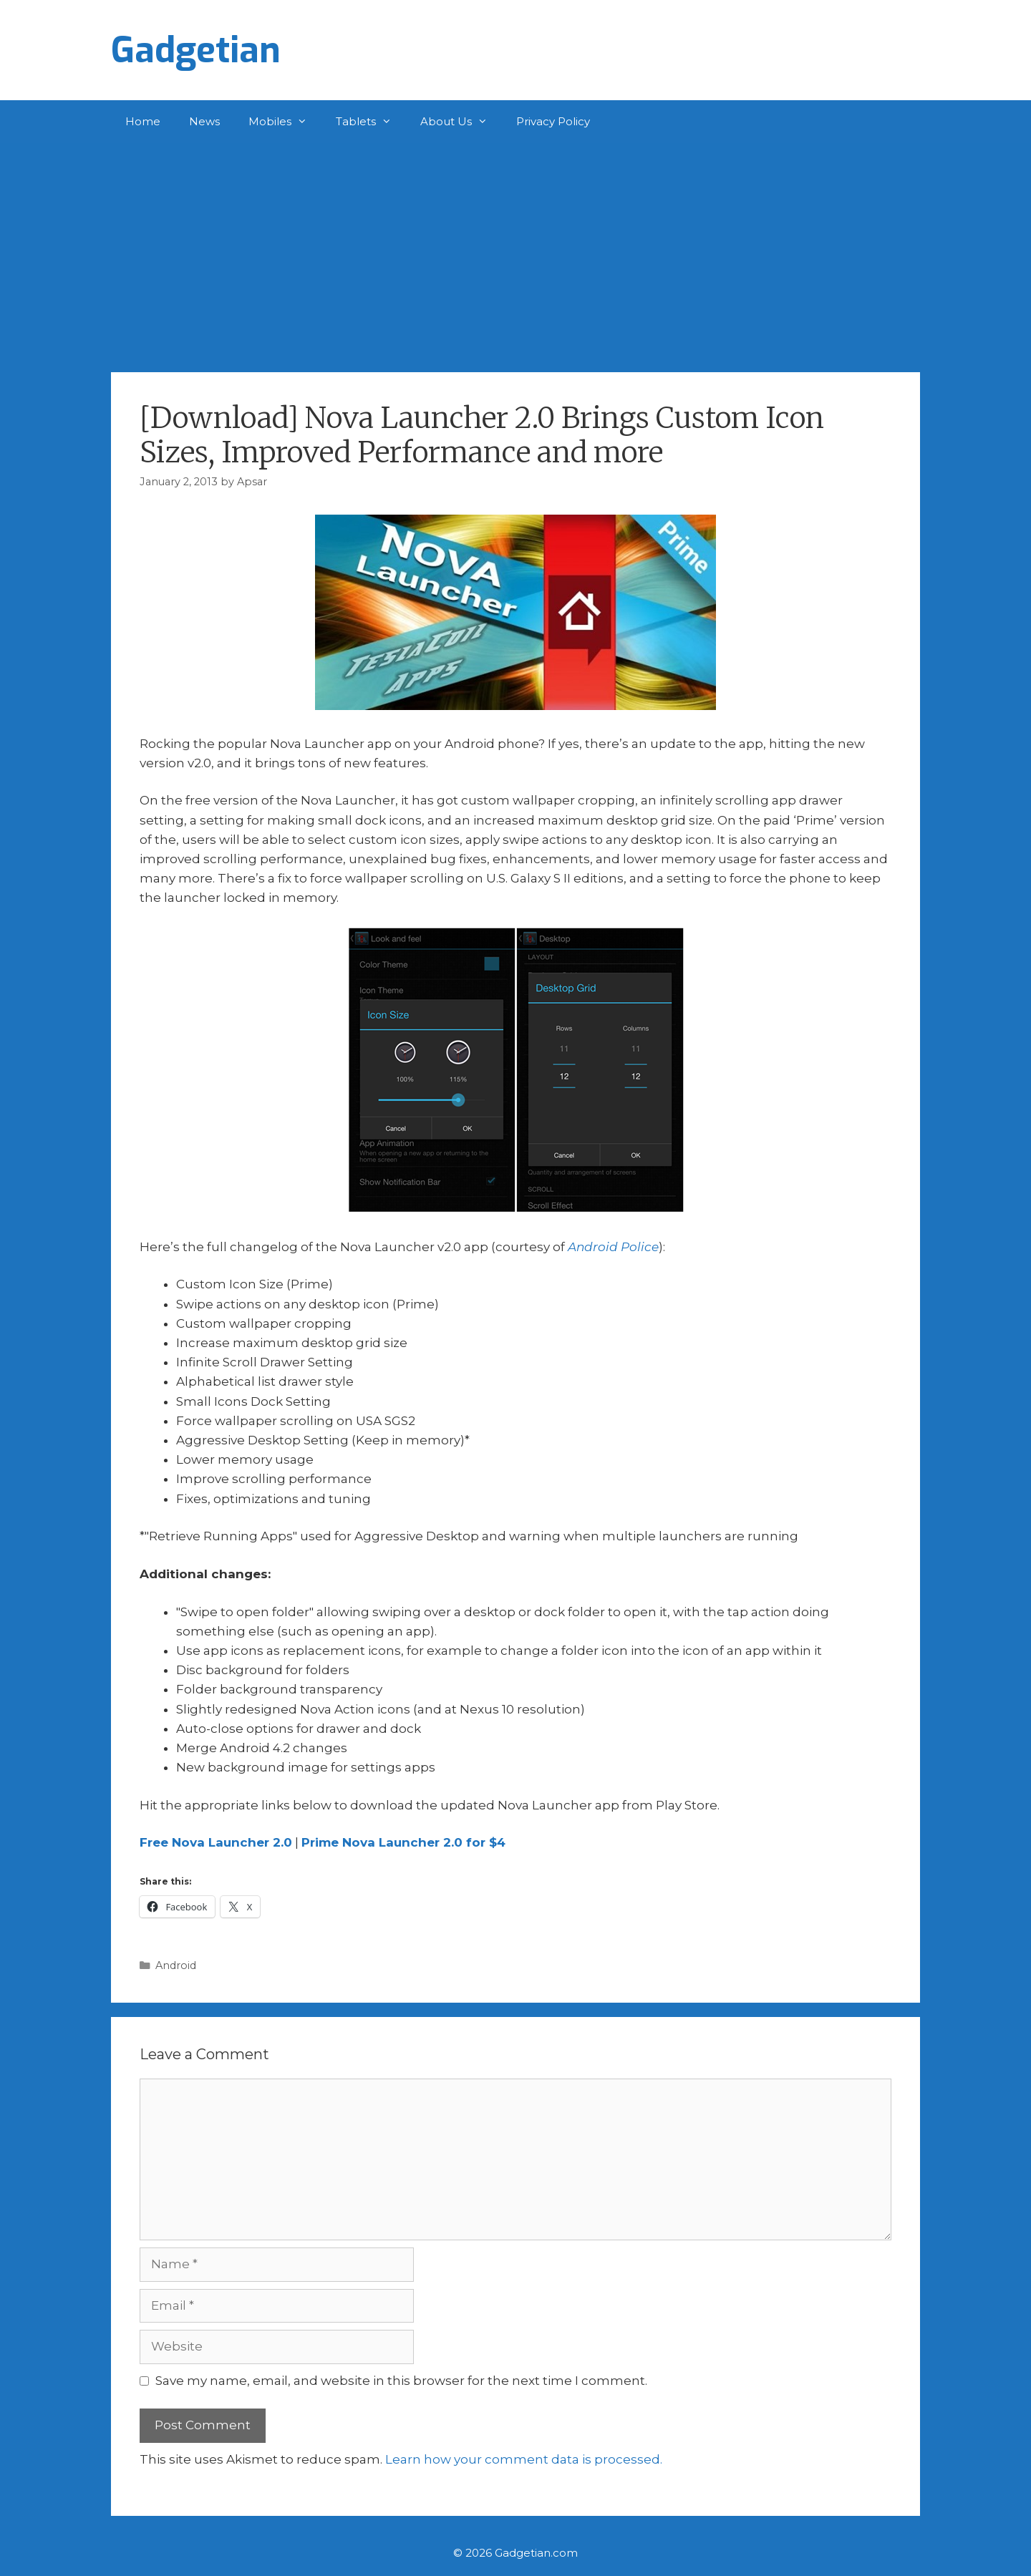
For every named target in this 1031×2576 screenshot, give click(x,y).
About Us (461, 121)
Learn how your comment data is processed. (523, 2459)
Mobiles (284, 121)
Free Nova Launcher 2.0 (216, 1842)
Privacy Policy (553, 121)
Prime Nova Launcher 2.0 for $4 (403, 1842)
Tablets (371, 121)
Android (175, 1965)
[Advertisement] (515, 250)
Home (142, 121)
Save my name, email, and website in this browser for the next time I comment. (401, 2380)
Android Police (613, 1247)
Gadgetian (196, 50)
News (204, 121)
